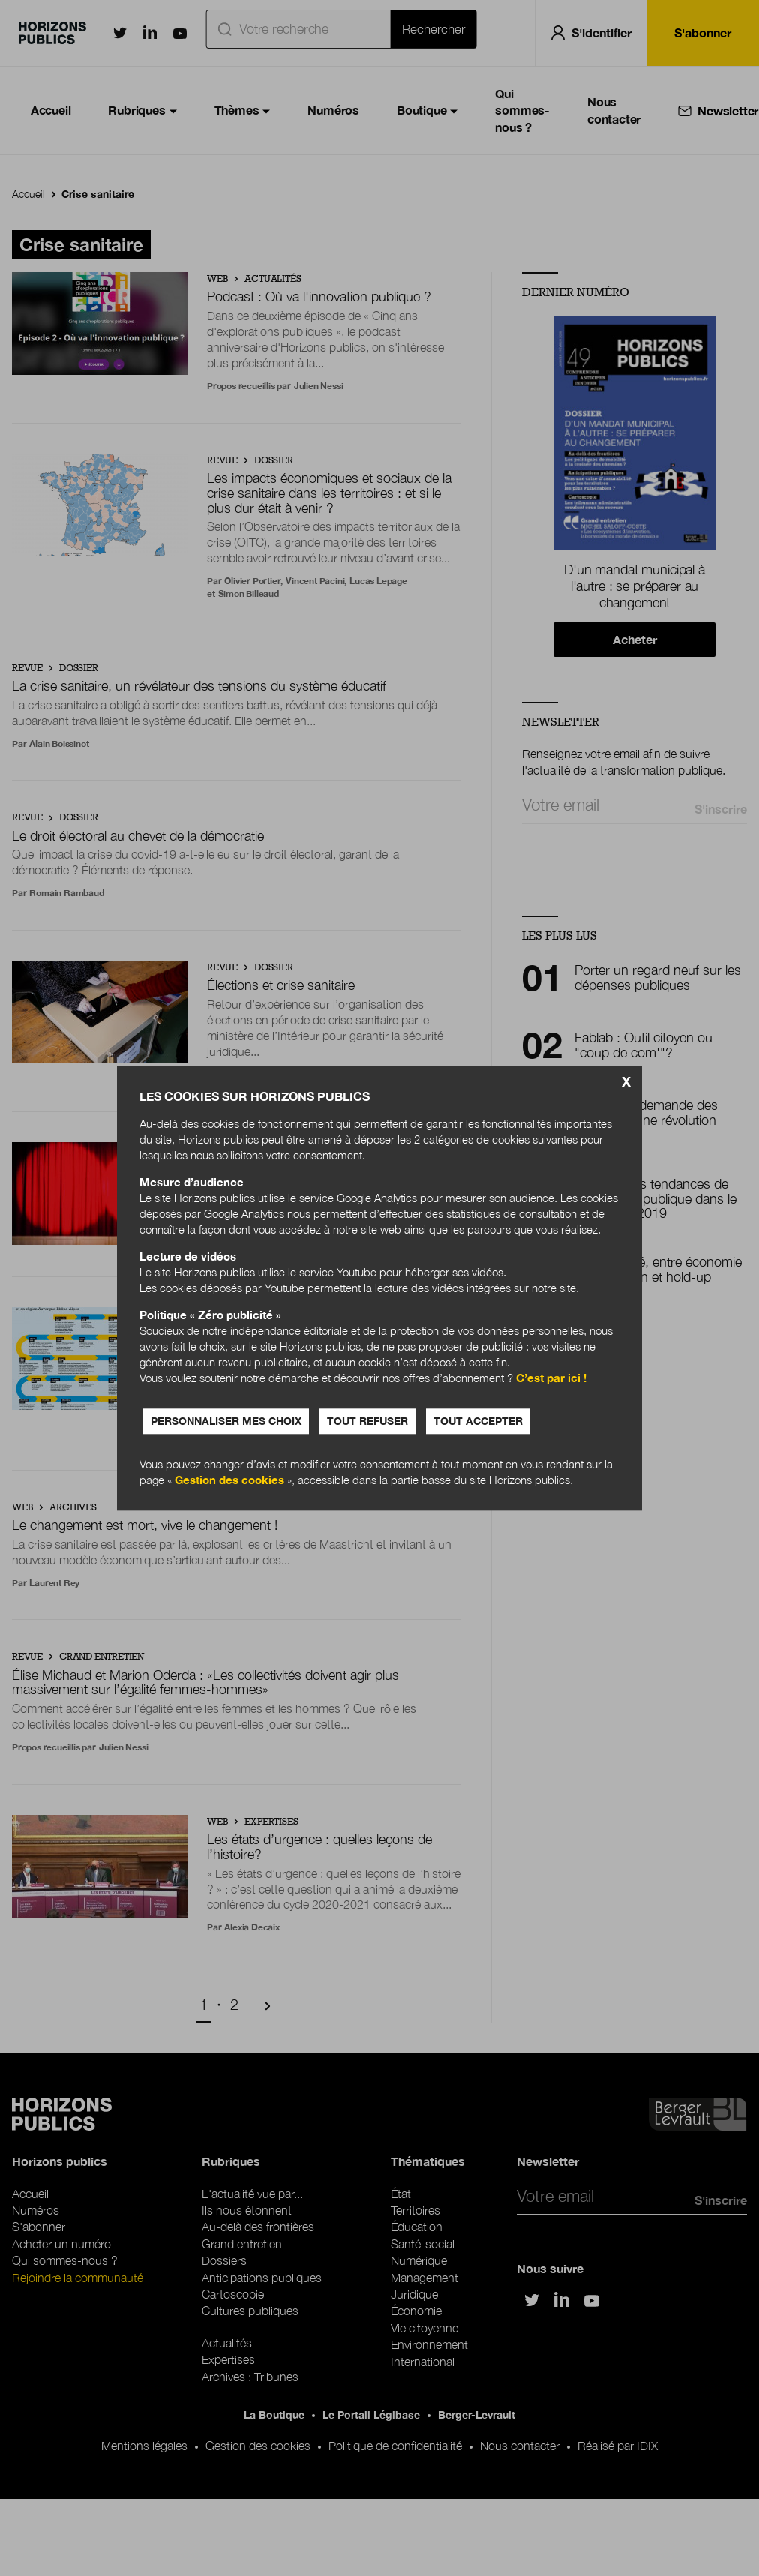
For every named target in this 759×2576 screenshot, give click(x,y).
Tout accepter (478, 1420)
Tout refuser (367, 1420)
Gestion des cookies (229, 1479)
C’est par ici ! (551, 1377)
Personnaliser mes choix (226, 1420)
